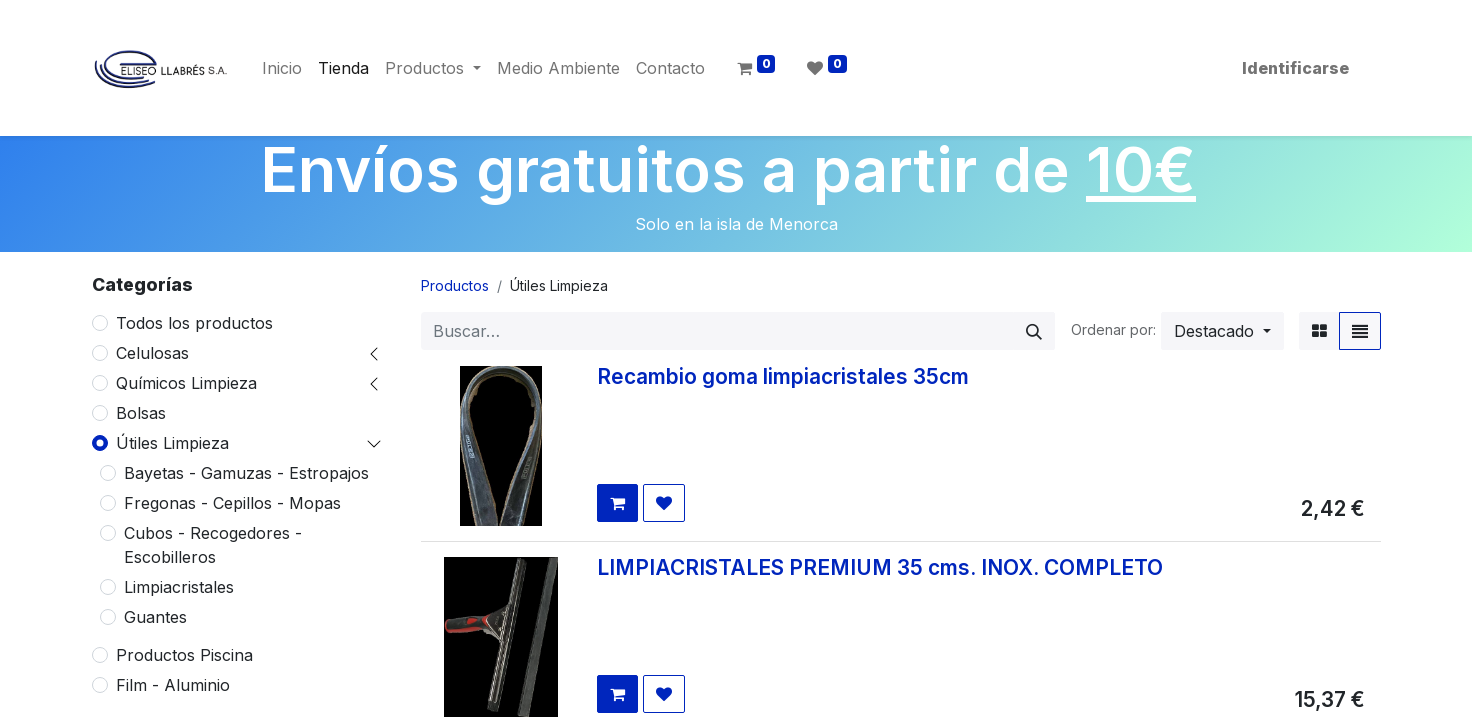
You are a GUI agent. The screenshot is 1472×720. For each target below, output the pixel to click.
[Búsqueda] (1034, 331)
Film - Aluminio (173, 685)
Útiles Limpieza (172, 443)
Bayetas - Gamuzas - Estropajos (246, 473)
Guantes (155, 617)
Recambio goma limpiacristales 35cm (783, 376)
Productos (455, 285)
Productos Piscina (184, 655)
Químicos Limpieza (186, 383)
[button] (1222, 331)
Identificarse (1295, 68)
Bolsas (141, 413)
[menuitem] (282, 68)
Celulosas (152, 353)
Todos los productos (194, 323)
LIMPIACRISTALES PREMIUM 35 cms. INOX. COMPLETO (880, 567)
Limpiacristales (179, 587)
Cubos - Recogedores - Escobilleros (213, 545)
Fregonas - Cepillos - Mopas (232, 503)
